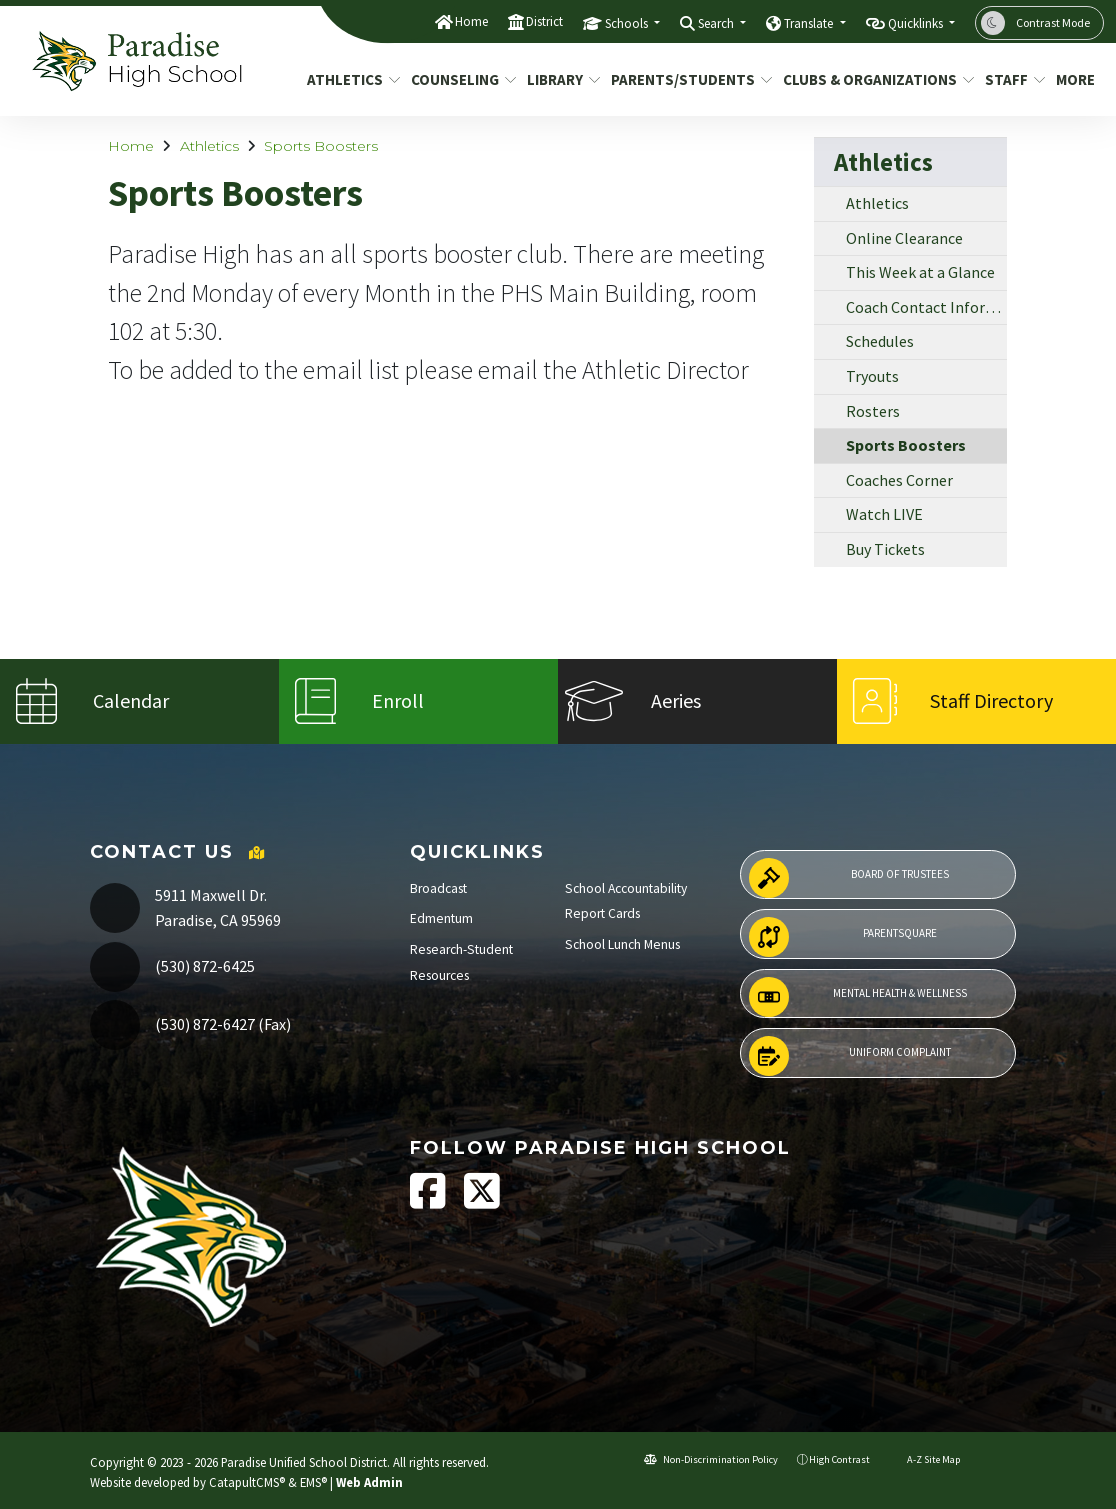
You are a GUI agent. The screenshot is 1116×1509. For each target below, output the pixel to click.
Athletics (349, 79)
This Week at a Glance (920, 272)
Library (560, 79)
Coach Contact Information (926, 307)
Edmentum (441, 918)
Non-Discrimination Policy (711, 1459)
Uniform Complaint (850, 1056)
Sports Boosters (321, 146)
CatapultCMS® (247, 1482)
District (544, 21)
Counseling (458, 79)
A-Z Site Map (924, 1459)
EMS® (313, 1482)
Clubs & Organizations (869, 79)
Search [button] (717, 23)
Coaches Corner (899, 480)
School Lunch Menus (622, 944)
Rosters (873, 411)
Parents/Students (683, 79)
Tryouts (872, 376)
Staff (1012, 79)
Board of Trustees (849, 878)
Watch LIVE (884, 514)
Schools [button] (628, 23)
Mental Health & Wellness (858, 997)
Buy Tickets (885, 549)
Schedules (880, 341)
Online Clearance (904, 238)
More (1077, 79)
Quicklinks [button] (917, 23)
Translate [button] (810, 23)
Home (471, 21)
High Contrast (839, 1459)
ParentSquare (843, 937)
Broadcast (438, 888)
